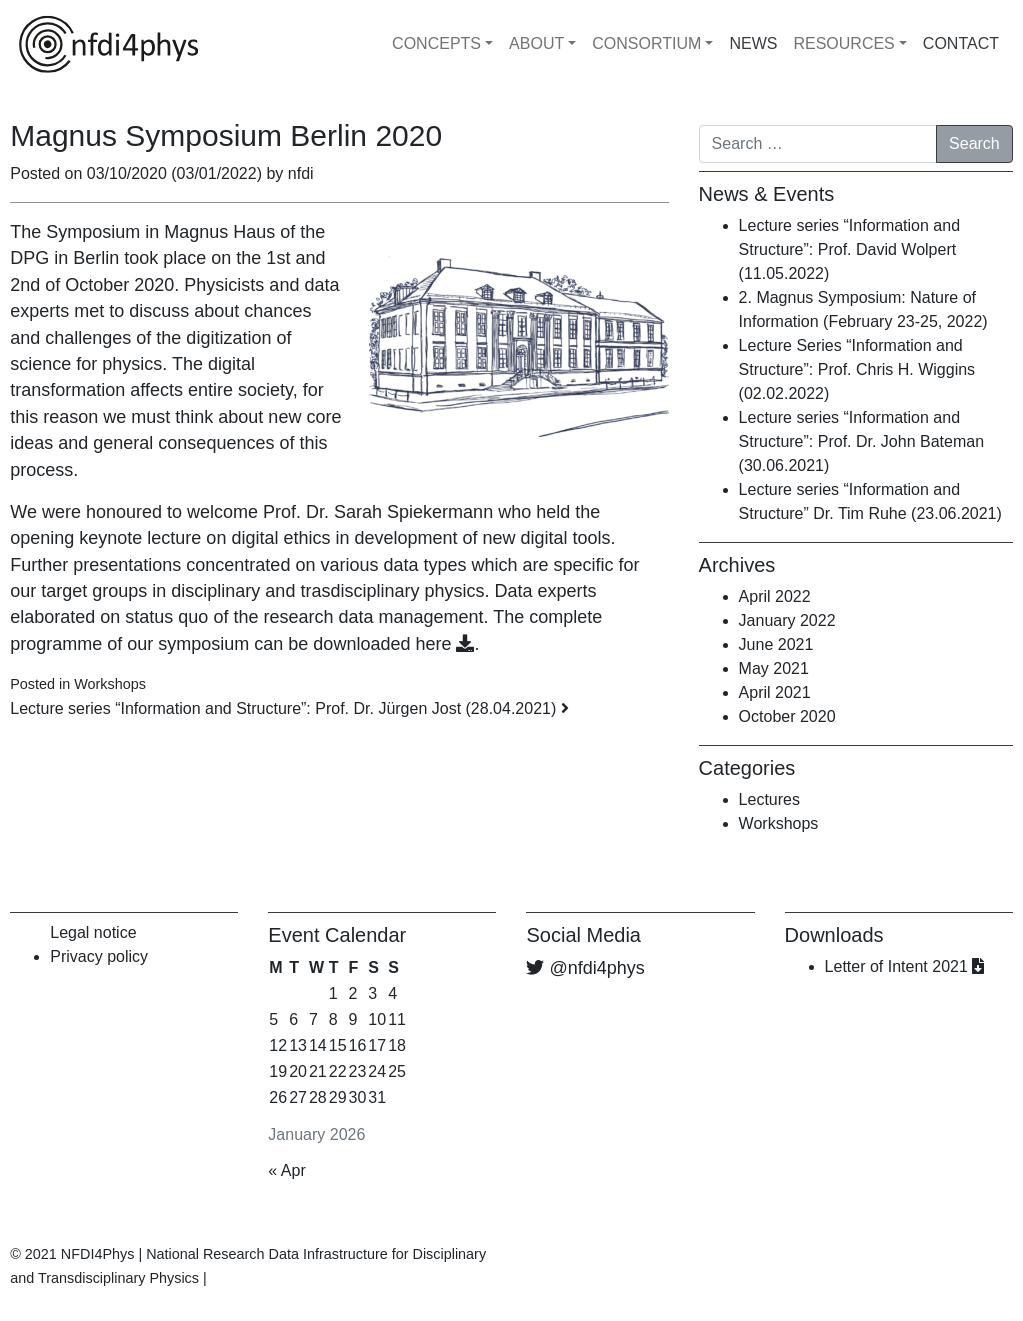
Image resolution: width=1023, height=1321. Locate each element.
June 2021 (776, 644)
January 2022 (787, 620)
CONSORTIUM (646, 43)
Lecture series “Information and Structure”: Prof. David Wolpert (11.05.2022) (849, 249)
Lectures (769, 799)
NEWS (753, 43)
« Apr (286, 1170)
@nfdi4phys (597, 968)
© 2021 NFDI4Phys (72, 1254)
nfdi (298, 173)
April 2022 (775, 596)
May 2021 (774, 668)
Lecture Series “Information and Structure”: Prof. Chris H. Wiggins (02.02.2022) (857, 369)
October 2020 (787, 716)
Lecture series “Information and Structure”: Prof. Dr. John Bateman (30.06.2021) (861, 441)
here (444, 644)
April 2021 (775, 692)
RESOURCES (843, 43)
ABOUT (536, 43)
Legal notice (93, 932)
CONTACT (961, 43)
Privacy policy (99, 956)
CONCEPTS (436, 43)
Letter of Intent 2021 (905, 966)
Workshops (110, 684)
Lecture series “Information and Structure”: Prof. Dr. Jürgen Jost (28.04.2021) (289, 708)
